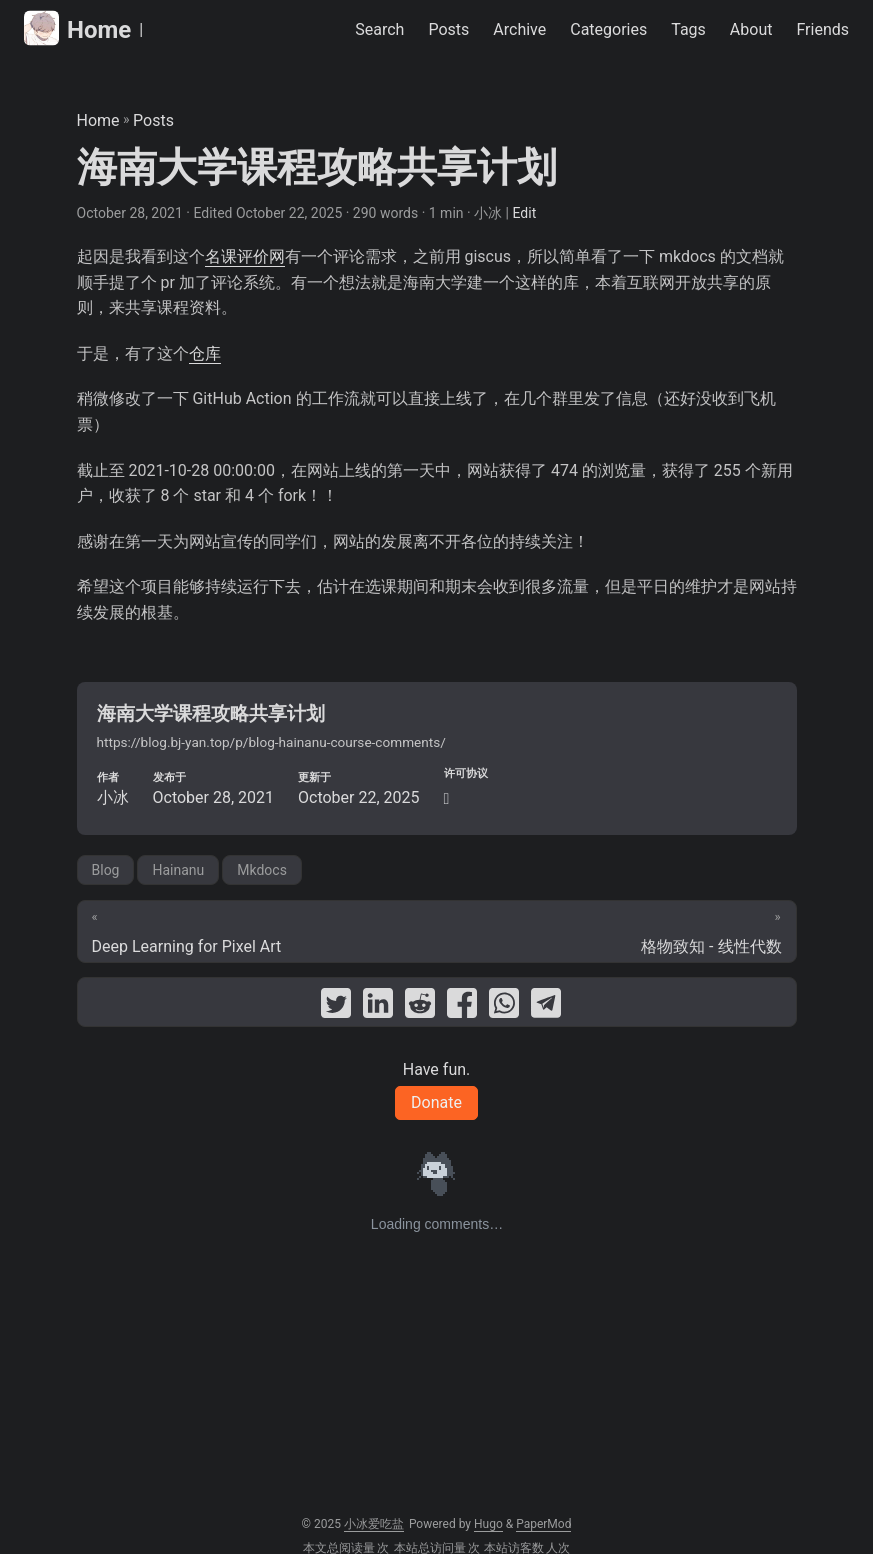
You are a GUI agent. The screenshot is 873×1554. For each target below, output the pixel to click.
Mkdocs (262, 870)
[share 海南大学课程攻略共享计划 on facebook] (462, 1007)
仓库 (205, 353)
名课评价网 (245, 256)
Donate (436, 1102)
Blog (106, 870)
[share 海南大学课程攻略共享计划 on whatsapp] (504, 1007)
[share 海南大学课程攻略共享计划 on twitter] (336, 1007)
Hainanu (178, 870)
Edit (525, 213)
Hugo (488, 1524)
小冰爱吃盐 (374, 1524)
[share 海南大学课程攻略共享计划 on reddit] (420, 1007)
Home (77, 28)
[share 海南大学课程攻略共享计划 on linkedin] (378, 1007)
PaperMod (543, 1524)
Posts (153, 120)
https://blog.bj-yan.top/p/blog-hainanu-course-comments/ (271, 742)
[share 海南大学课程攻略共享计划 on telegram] (546, 1007)
